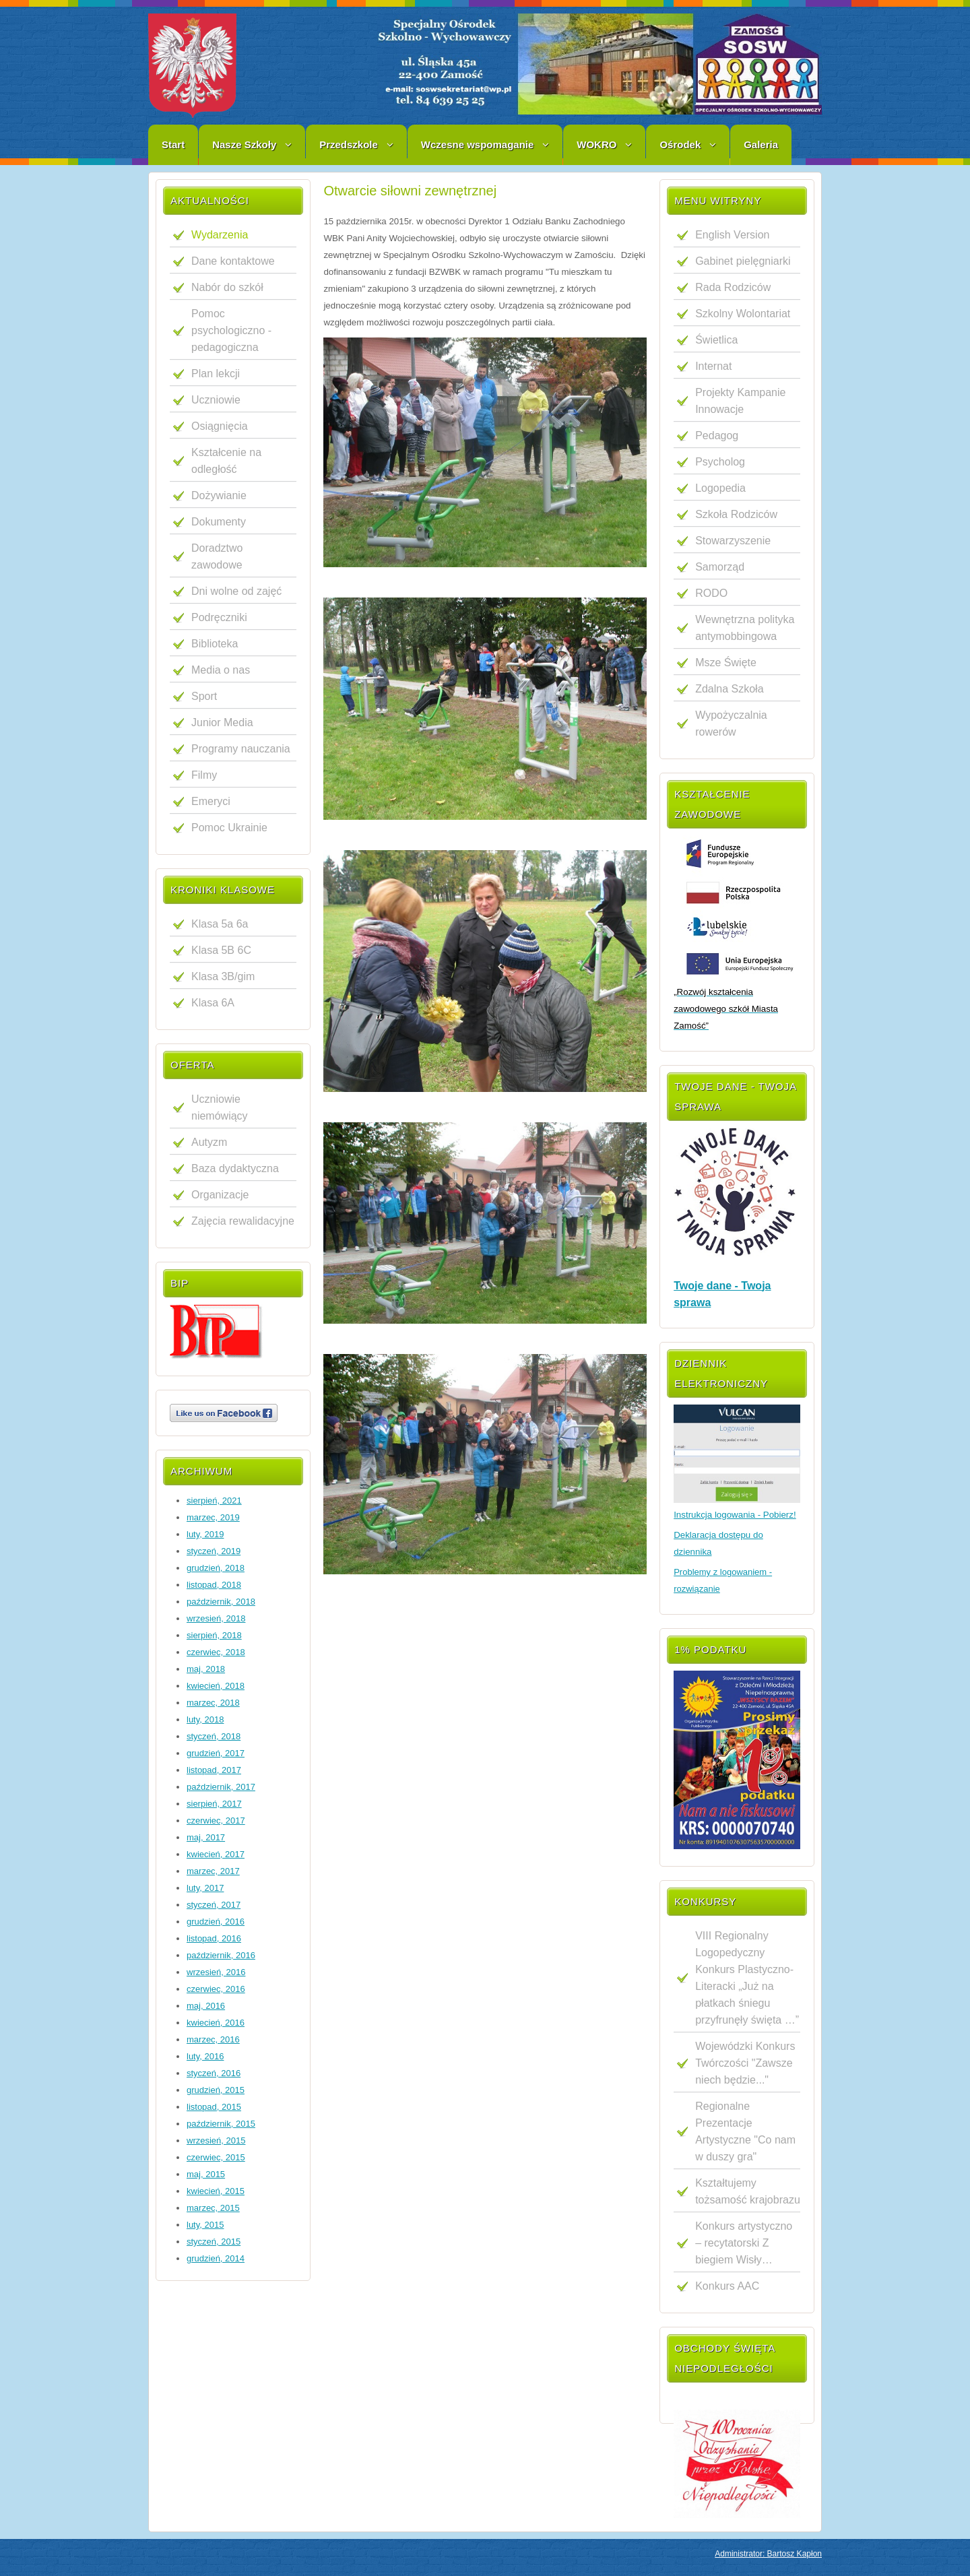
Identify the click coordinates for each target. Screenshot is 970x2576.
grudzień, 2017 (216, 1753)
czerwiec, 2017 (216, 1820)
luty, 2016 (205, 2056)
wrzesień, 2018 (216, 1618)
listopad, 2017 (214, 1770)
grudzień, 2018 (216, 1568)
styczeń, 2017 (213, 1905)
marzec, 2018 (213, 1703)
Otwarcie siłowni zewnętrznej (409, 190)
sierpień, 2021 (214, 1500)
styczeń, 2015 (213, 2241)
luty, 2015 (205, 2225)
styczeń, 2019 (213, 1551)
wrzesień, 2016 (216, 1972)
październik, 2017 (221, 1787)
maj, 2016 (206, 2006)
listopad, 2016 (214, 1938)
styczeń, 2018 (213, 1736)
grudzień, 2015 (216, 2090)
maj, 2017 (206, 1837)
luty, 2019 (205, 1534)
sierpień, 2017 (214, 1804)
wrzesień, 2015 (216, 2140)
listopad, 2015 (214, 2107)
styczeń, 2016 (213, 2073)
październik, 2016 (221, 1955)
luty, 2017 (205, 1888)
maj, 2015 (206, 2174)
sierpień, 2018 (214, 1635)
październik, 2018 (221, 1602)
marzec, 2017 (213, 1871)
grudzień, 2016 (216, 1922)
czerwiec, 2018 (216, 1652)
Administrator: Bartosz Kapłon (768, 2553)
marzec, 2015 (213, 2208)
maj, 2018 (206, 1669)
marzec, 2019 (213, 1517)
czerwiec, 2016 (216, 1989)
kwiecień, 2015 (216, 2191)
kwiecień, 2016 (216, 2023)
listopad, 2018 (214, 1585)
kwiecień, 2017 (216, 1854)
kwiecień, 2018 (216, 1686)
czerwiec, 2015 (216, 2157)
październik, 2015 (221, 2124)
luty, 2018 (205, 1719)
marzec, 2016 (213, 2039)
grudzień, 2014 (216, 2258)
